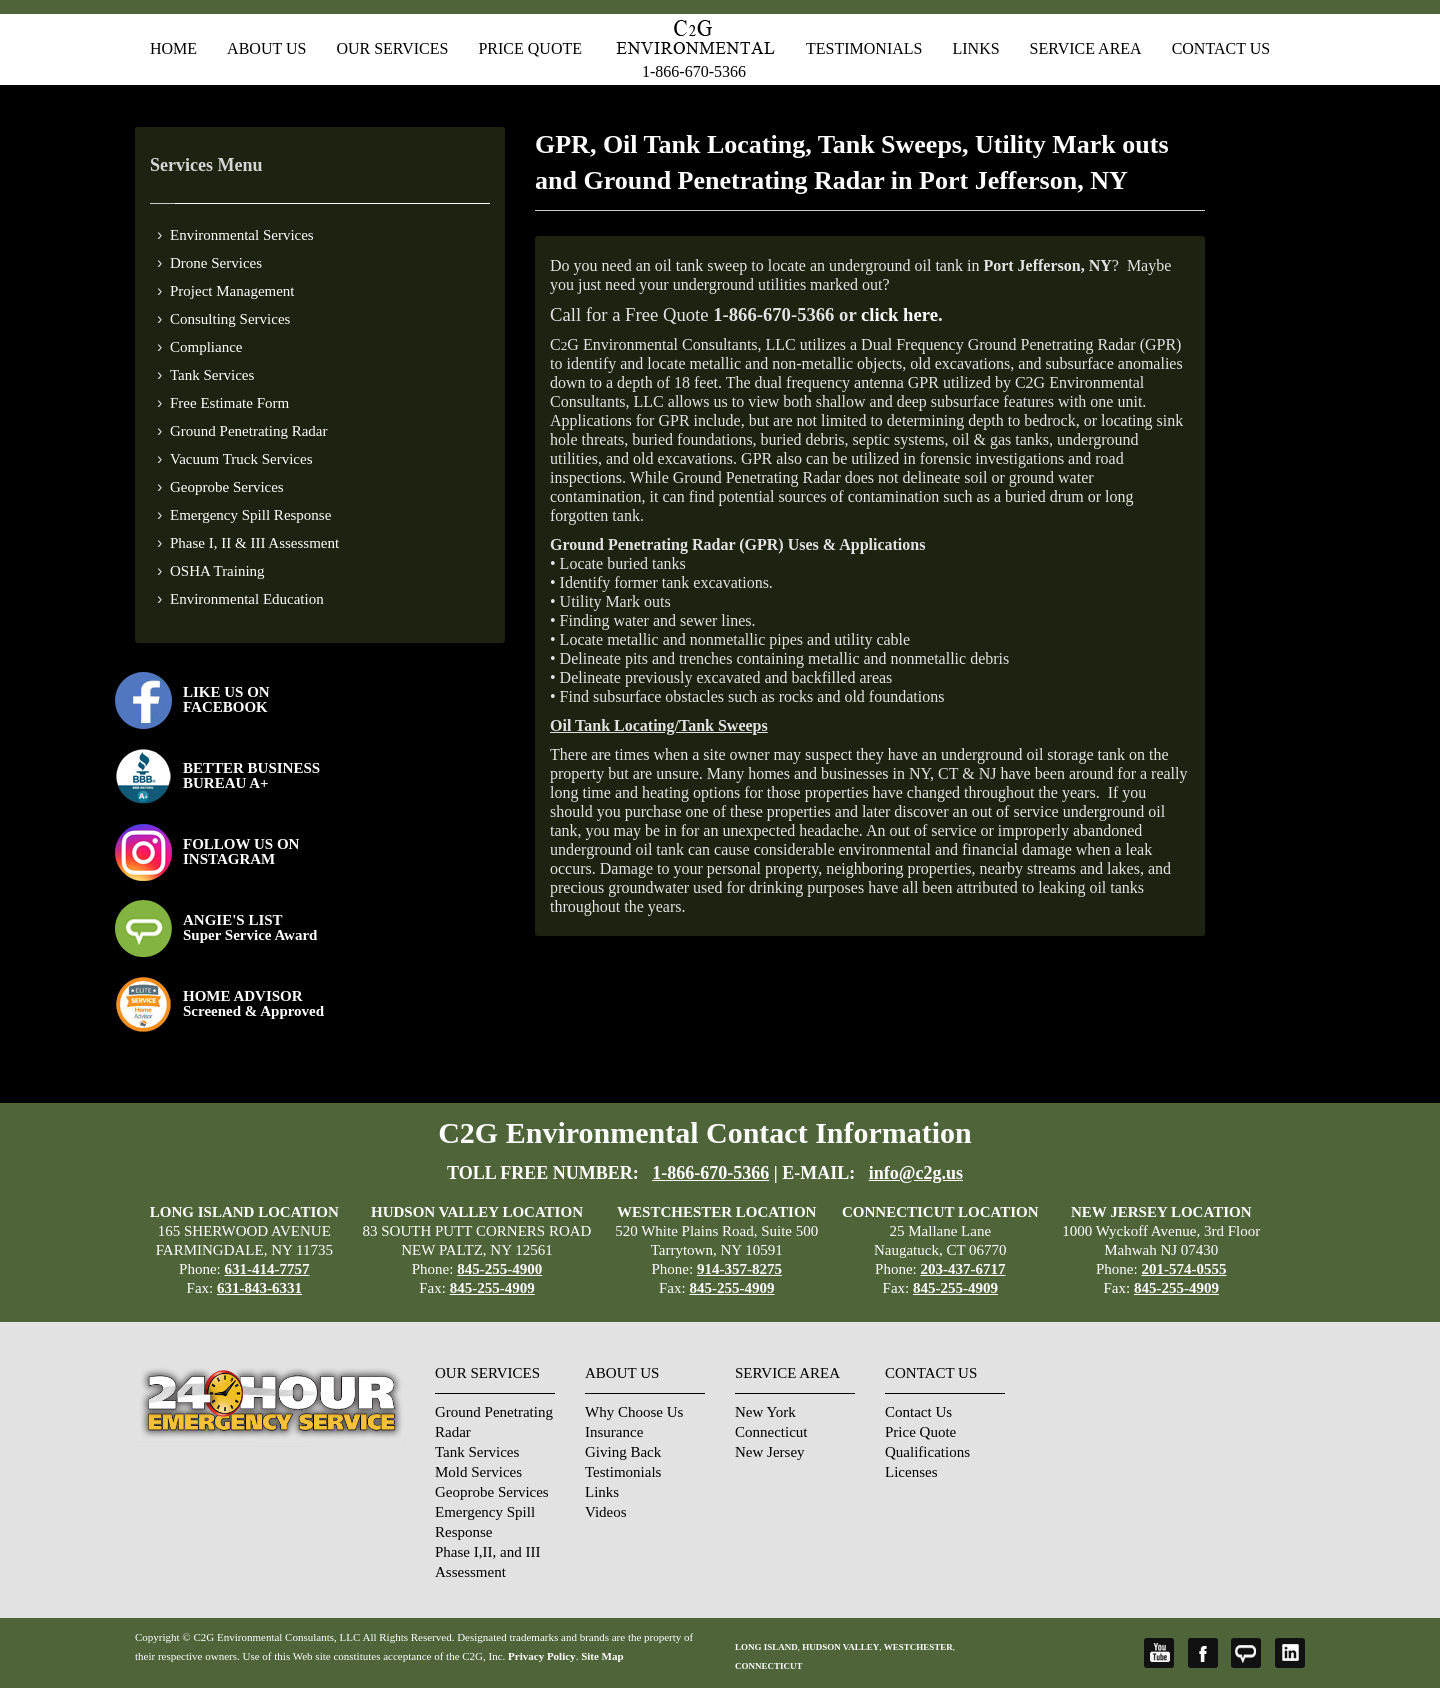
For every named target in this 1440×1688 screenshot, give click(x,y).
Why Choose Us (634, 1412)
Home (173, 48)
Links (975, 48)
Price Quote (530, 48)
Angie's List (1246, 1653)
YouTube (1159, 1653)
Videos (606, 1512)
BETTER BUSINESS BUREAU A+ (251, 775)
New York (765, 1412)
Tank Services (212, 375)
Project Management (232, 291)
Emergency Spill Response (250, 515)
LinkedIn (1290, 1653)
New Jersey (770, 1452)
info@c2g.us (916, 1173)
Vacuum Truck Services (241, 459)
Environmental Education (247, 599)
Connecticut (771, 1432)
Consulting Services (230, 319)
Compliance (206, 347)
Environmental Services (242, 235)
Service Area (1086, 48)
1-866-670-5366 (694, 71)
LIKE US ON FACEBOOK (226, 699)
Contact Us (1221, 48)
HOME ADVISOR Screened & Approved (253, 1003)
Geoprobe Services (227, 487)
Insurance (614, 1432)
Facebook (1203, 1653)
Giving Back (623, 1452)
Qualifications (927, 1452)
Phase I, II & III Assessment (254, 543)
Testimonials (864, 48)
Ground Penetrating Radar (248, 431)
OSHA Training (217, 571)
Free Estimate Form (229, 403)
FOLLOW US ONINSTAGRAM (241, 851)
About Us (266, 48)
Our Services (392, 48)
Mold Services (478, 1472)
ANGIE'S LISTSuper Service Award (250, 927)
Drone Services (216, 263)
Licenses (911, 1472)
